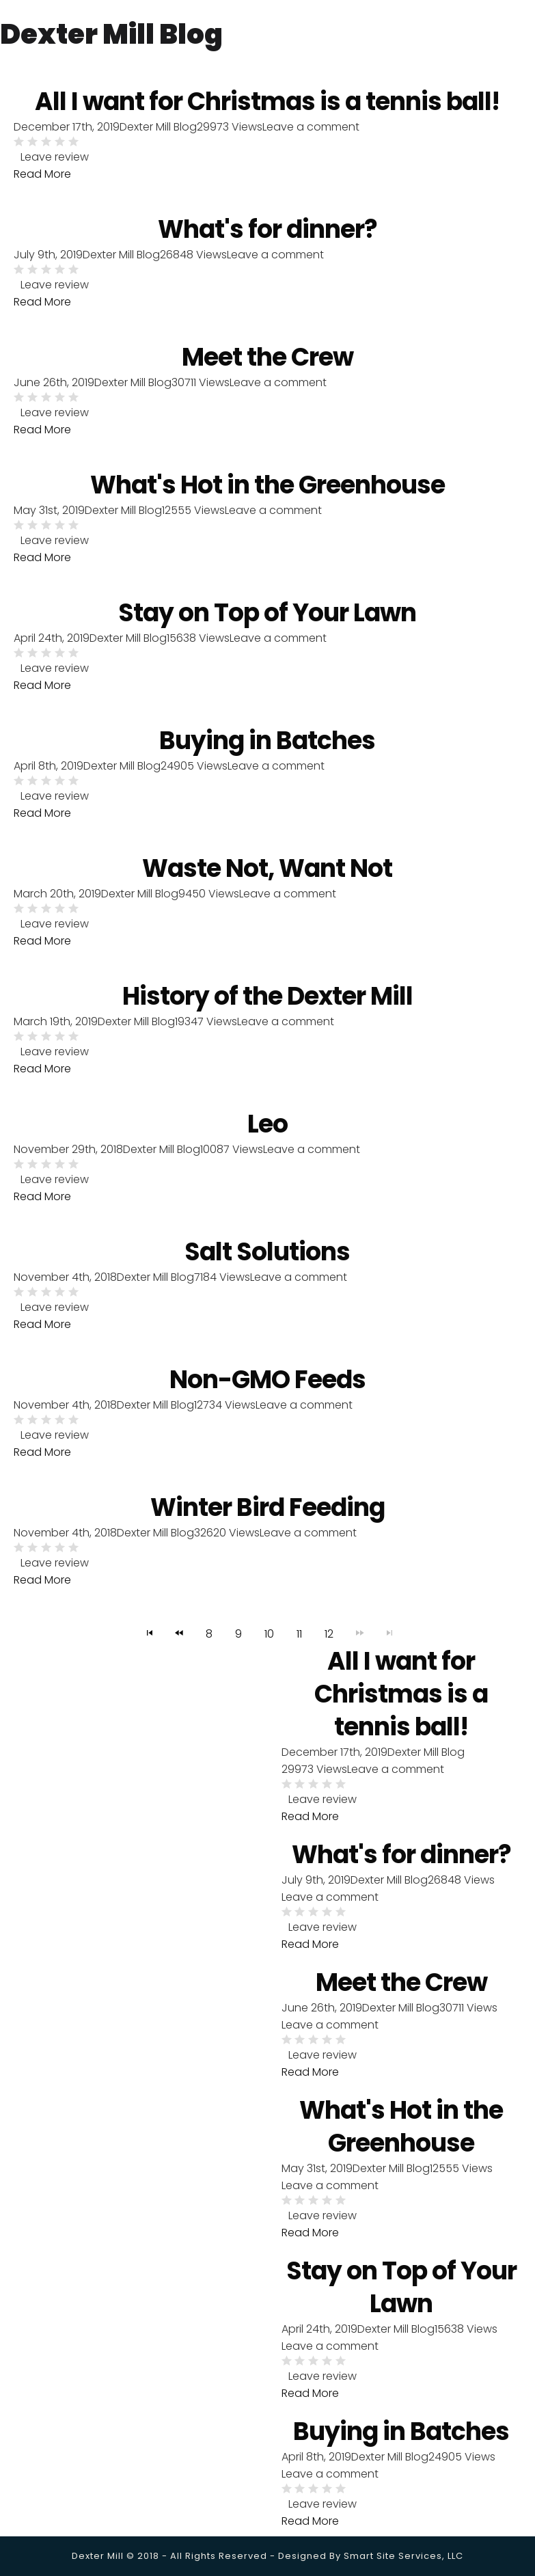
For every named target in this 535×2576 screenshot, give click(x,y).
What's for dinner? (267, 231)
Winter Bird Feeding (267, 1517)
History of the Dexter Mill (267, 1002)
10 (269, 1643)
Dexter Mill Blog (121, 256)
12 (329, 1643)
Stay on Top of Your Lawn (267, 617)
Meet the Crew (267, 359)
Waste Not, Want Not (267, 874)
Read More (42, 174)
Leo (267, 1131)
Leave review (54, 157)
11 (299, 1643)
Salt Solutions (267, 1259)
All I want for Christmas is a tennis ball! (401, 1704)
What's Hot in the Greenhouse (267, 488)
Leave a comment (275, 256)
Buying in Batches (267, 745)
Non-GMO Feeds (267, 1388)
